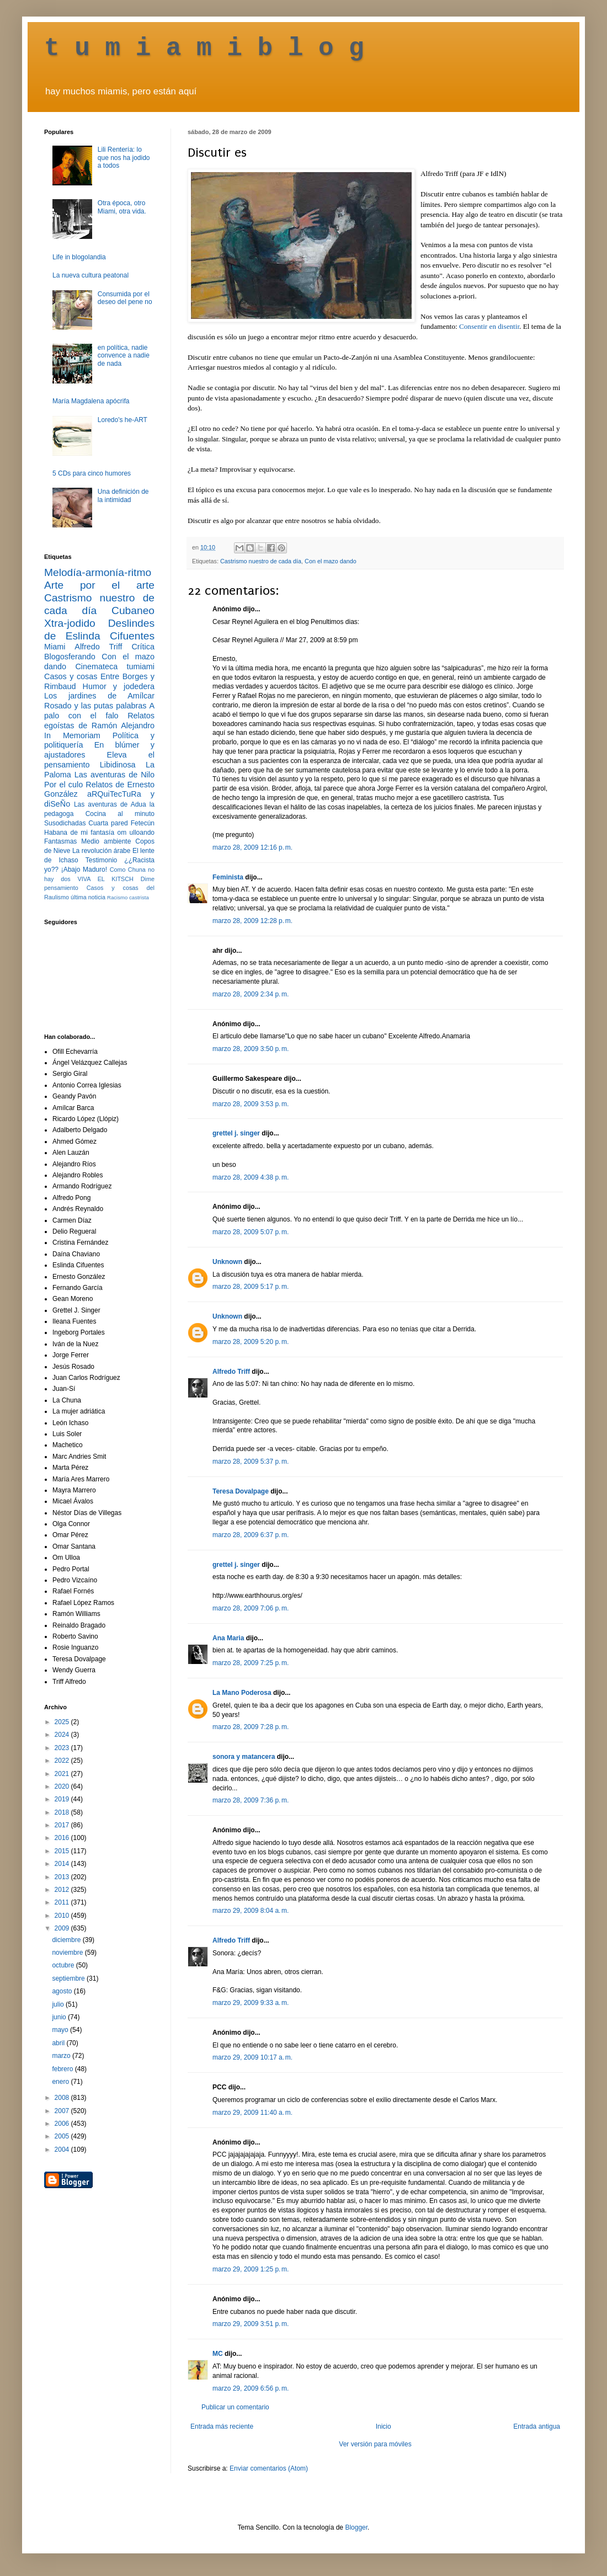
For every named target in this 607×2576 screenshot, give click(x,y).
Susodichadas (65, 823)
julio (59, 2004)
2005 (63, 2136)
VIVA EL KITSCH (106, 879)
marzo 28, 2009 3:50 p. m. (250, 1049)
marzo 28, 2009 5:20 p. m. (250, 1342)
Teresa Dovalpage (240, 1491)
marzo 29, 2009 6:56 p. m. (250, 2388)
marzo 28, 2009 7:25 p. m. (250, 1663)
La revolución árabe (101, 851)
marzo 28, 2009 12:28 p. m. (252, 921)
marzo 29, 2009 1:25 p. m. (250, 2269)
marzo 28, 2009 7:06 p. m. (250, 1608)
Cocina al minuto (120, 814)
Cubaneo (133, 610)
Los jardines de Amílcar (99, 695)
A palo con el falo (99, 710)
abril (59, 2043)
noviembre (68, 1952)
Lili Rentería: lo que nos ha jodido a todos (124, 157)
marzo (62, 2056)
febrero (63, 2069)
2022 (63, 1760)
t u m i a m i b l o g (204, 48)
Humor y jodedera (119, 686)
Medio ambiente (106, 841)
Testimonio (101, 860)
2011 (63, 1902)
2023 (63, 1748)
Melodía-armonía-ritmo (97, 572)
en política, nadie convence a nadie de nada (124, 355)
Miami (54, 646)
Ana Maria (228, 1638)
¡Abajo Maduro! (84, 869)
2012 (63, 1890)
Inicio (383, 2426)
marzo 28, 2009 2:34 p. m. (250, 994)
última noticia (88, 897)
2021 (63, 1774)
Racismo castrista (128, 897)
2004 (63, 2149)
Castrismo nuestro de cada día (260, 561)
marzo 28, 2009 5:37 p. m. (250, 1461)
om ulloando (136, 832)
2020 (63, 1786)
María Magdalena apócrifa (90, 401)
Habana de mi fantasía (79, 832)
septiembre (69, 1978)
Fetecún (143, 823)
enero (61, 2082)
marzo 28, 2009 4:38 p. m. (250, 1177)
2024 (63, 1734)
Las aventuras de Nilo (114, 774)
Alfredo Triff (231, 1371)
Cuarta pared (108, 823)
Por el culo (63, 784)
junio (60, 2017)
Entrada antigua (536, 2426)
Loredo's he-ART (122, 420)
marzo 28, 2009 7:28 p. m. (250, 1727)
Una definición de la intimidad (123, 495)
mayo (61, 2030)
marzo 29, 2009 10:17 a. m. (252, 2057)
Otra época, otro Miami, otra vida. (122, 207)
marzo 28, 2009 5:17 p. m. (250, 1286)
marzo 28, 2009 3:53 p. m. (250, 1104)
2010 (63, 1915)
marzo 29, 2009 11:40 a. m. (252, 2112)
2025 (63, 1722)
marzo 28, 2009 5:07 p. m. (250, 1232)
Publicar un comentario (235, 2407)
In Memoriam (72, 735)
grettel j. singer (236, 1133)
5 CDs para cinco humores (91, 473)
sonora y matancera (243, 1757)
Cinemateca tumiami (115, 666)
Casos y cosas (70, 676)
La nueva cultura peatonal (90, 275)
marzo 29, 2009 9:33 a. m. (250, 2003)
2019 (63, 1799)
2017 (63, 1825)
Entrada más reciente (221, 2426)
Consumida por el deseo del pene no (125, 298)
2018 (63, 1812)
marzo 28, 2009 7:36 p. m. (250, 1800)
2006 (63, 2123)
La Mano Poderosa (241, 1693)
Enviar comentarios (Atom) (269, 2468)
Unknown (227, 1262)
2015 (63, 1851)
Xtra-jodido (69, 623)
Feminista (227, 877)
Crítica (143, 646)
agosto (62, 1991)
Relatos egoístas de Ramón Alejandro (99, 720)
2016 (63, 1838)
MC (217, 2354)
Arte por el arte (99, 585)
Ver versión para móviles (375, 2444)
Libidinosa (118, 764)
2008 (63, 2098)
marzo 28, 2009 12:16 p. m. (252, 847)
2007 (63, 2111)
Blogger (356, 2527)
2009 (63, 1928)
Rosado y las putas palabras (95, 705)
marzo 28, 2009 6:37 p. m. (250, 1535)
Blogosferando (69, 656)
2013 (63, 1877)
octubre (64, 1965)
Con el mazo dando (330, 561)
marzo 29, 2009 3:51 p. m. (250, 2324)
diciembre (67, 1940)
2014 (63, 1864)
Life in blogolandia (79, 257)
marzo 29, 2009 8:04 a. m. (250, 1910)
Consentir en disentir (489, 326)
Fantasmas (60, 841)
